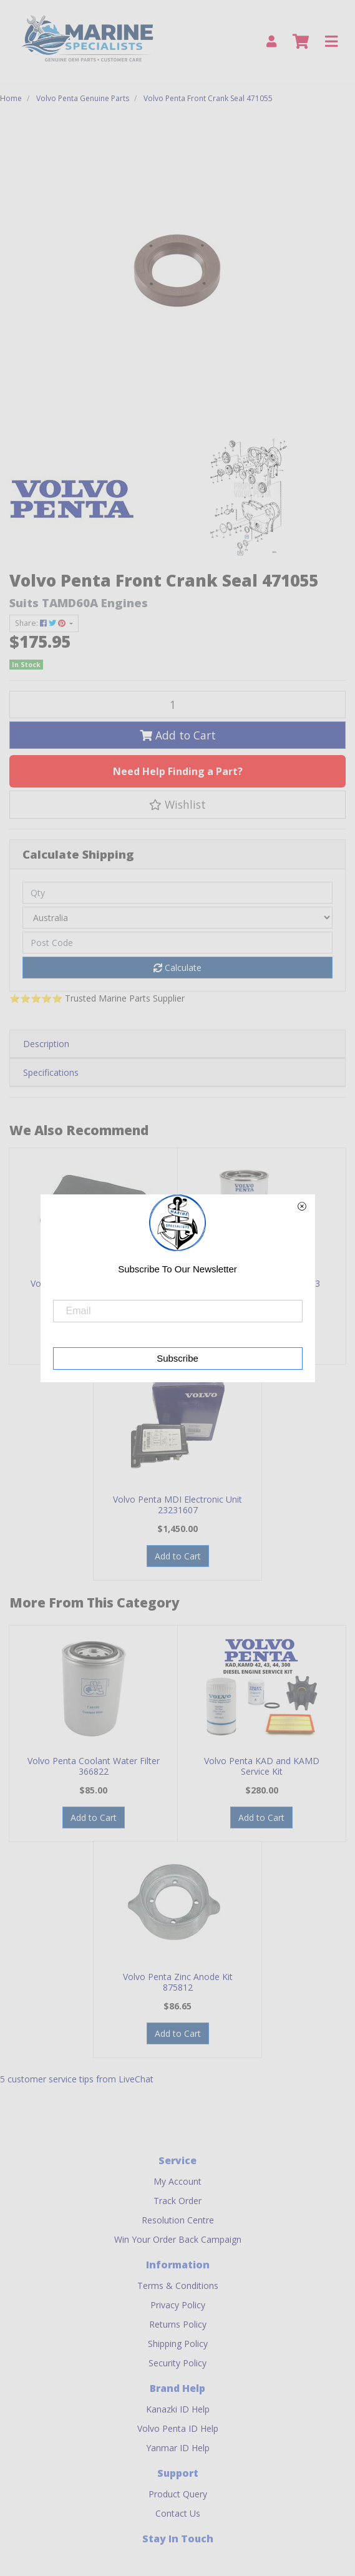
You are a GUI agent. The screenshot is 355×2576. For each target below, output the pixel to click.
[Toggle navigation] (331, 42)
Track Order (177, 2201)
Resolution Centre (178, 2220)
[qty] (177, 893)
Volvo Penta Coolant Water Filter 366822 (93, 1766)
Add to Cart (178, 735)
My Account (177, 2181)
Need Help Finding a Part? (178, 771)
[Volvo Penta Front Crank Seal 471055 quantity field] (177, 704)
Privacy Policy (177, 2305)
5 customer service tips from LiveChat (76, 2079)
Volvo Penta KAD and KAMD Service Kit (261, 1766)
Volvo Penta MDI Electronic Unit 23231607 (177, 1504)
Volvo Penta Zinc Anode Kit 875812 (178, 1982)
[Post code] (177, 943)
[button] (177, 804)
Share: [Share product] (41, 623)
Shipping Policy (178, 2343)
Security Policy (177, 2363)
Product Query (177, 2494)
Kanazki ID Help (178, 2409)
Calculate (177, 967)
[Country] (177, 918)
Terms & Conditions (177, 2285)
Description (46, 1044)
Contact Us (177, 2513)
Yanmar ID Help (178, 2448)
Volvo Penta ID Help (177, 2428)
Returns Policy (178, 2324)
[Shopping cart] (300, 42)
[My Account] (271, 41)
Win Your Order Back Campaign (177, 2239)
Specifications (51, 1072)
